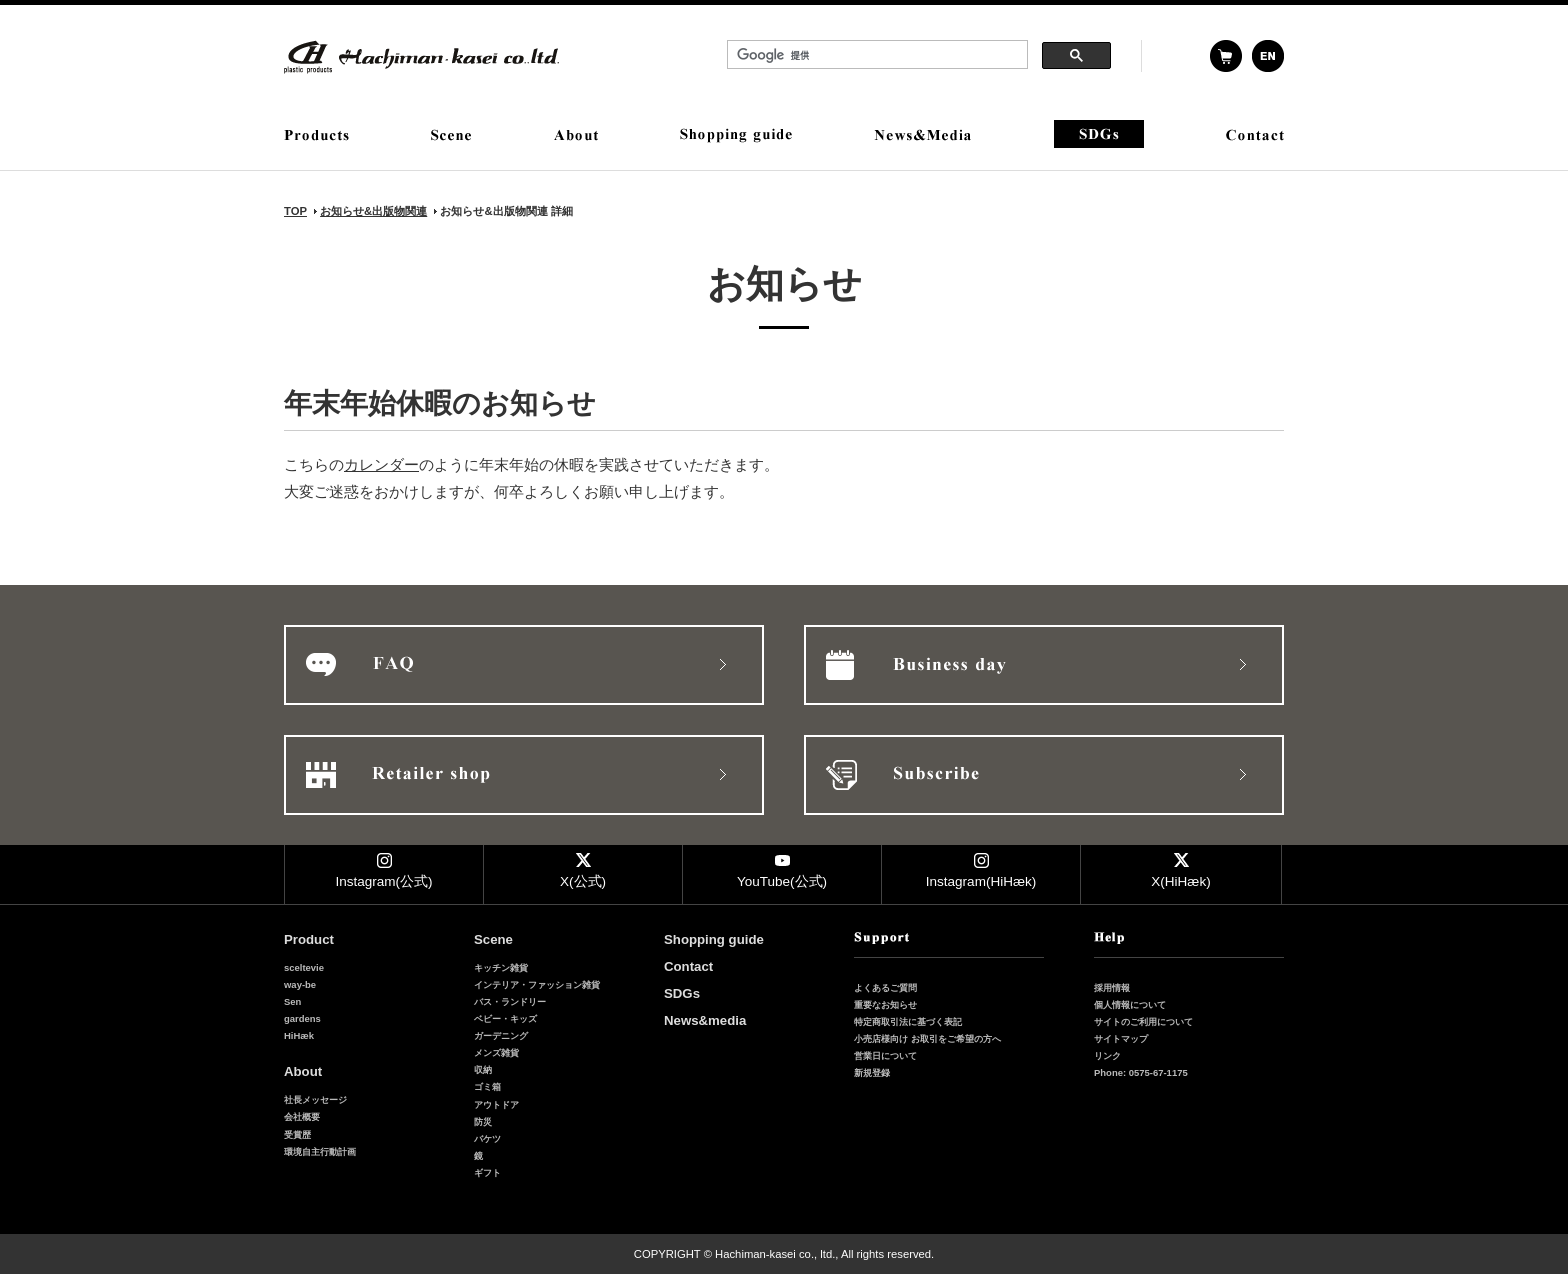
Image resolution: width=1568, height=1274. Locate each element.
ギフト (487, 1172)
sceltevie (304, 967)
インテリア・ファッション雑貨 (537, 984)
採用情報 (1112, 987)
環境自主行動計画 (320, 1151)
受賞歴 (297, 1134)
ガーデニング (501, 1035)
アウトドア (496, 1104)
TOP (295, 211)
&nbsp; (919, 57)
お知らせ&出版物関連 (373, 211)
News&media (705, 1020)
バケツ (487, 1138)
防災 (483, 1121)
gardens (302, 1018)
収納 (483, 1069)
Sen (292, 1001)
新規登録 (872, 1072)
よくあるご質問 (885, 987)
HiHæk (299, 1035)
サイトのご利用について (1143, 1021)
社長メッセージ (315, 1099)
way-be (300, 984)
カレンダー (381, 464)
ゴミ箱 (487, 1086)
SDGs (682, 993)
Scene (493, 939)
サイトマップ (1121, 1038)
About (303, 1071)
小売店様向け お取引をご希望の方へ (927, 1038)
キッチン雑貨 (501, 967)
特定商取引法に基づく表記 (908, 1021)
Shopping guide (714, 939)
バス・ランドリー (510, 1001)
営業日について (885, 1055)
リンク (1107, 1055)
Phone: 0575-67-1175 (1141, 1072)
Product (309, 939)
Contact (688, 966)
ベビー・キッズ (505, 1018)
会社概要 (302, 1116)
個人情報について (1130, 1004)
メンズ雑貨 (496, 1052)
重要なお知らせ (885, 1004)
